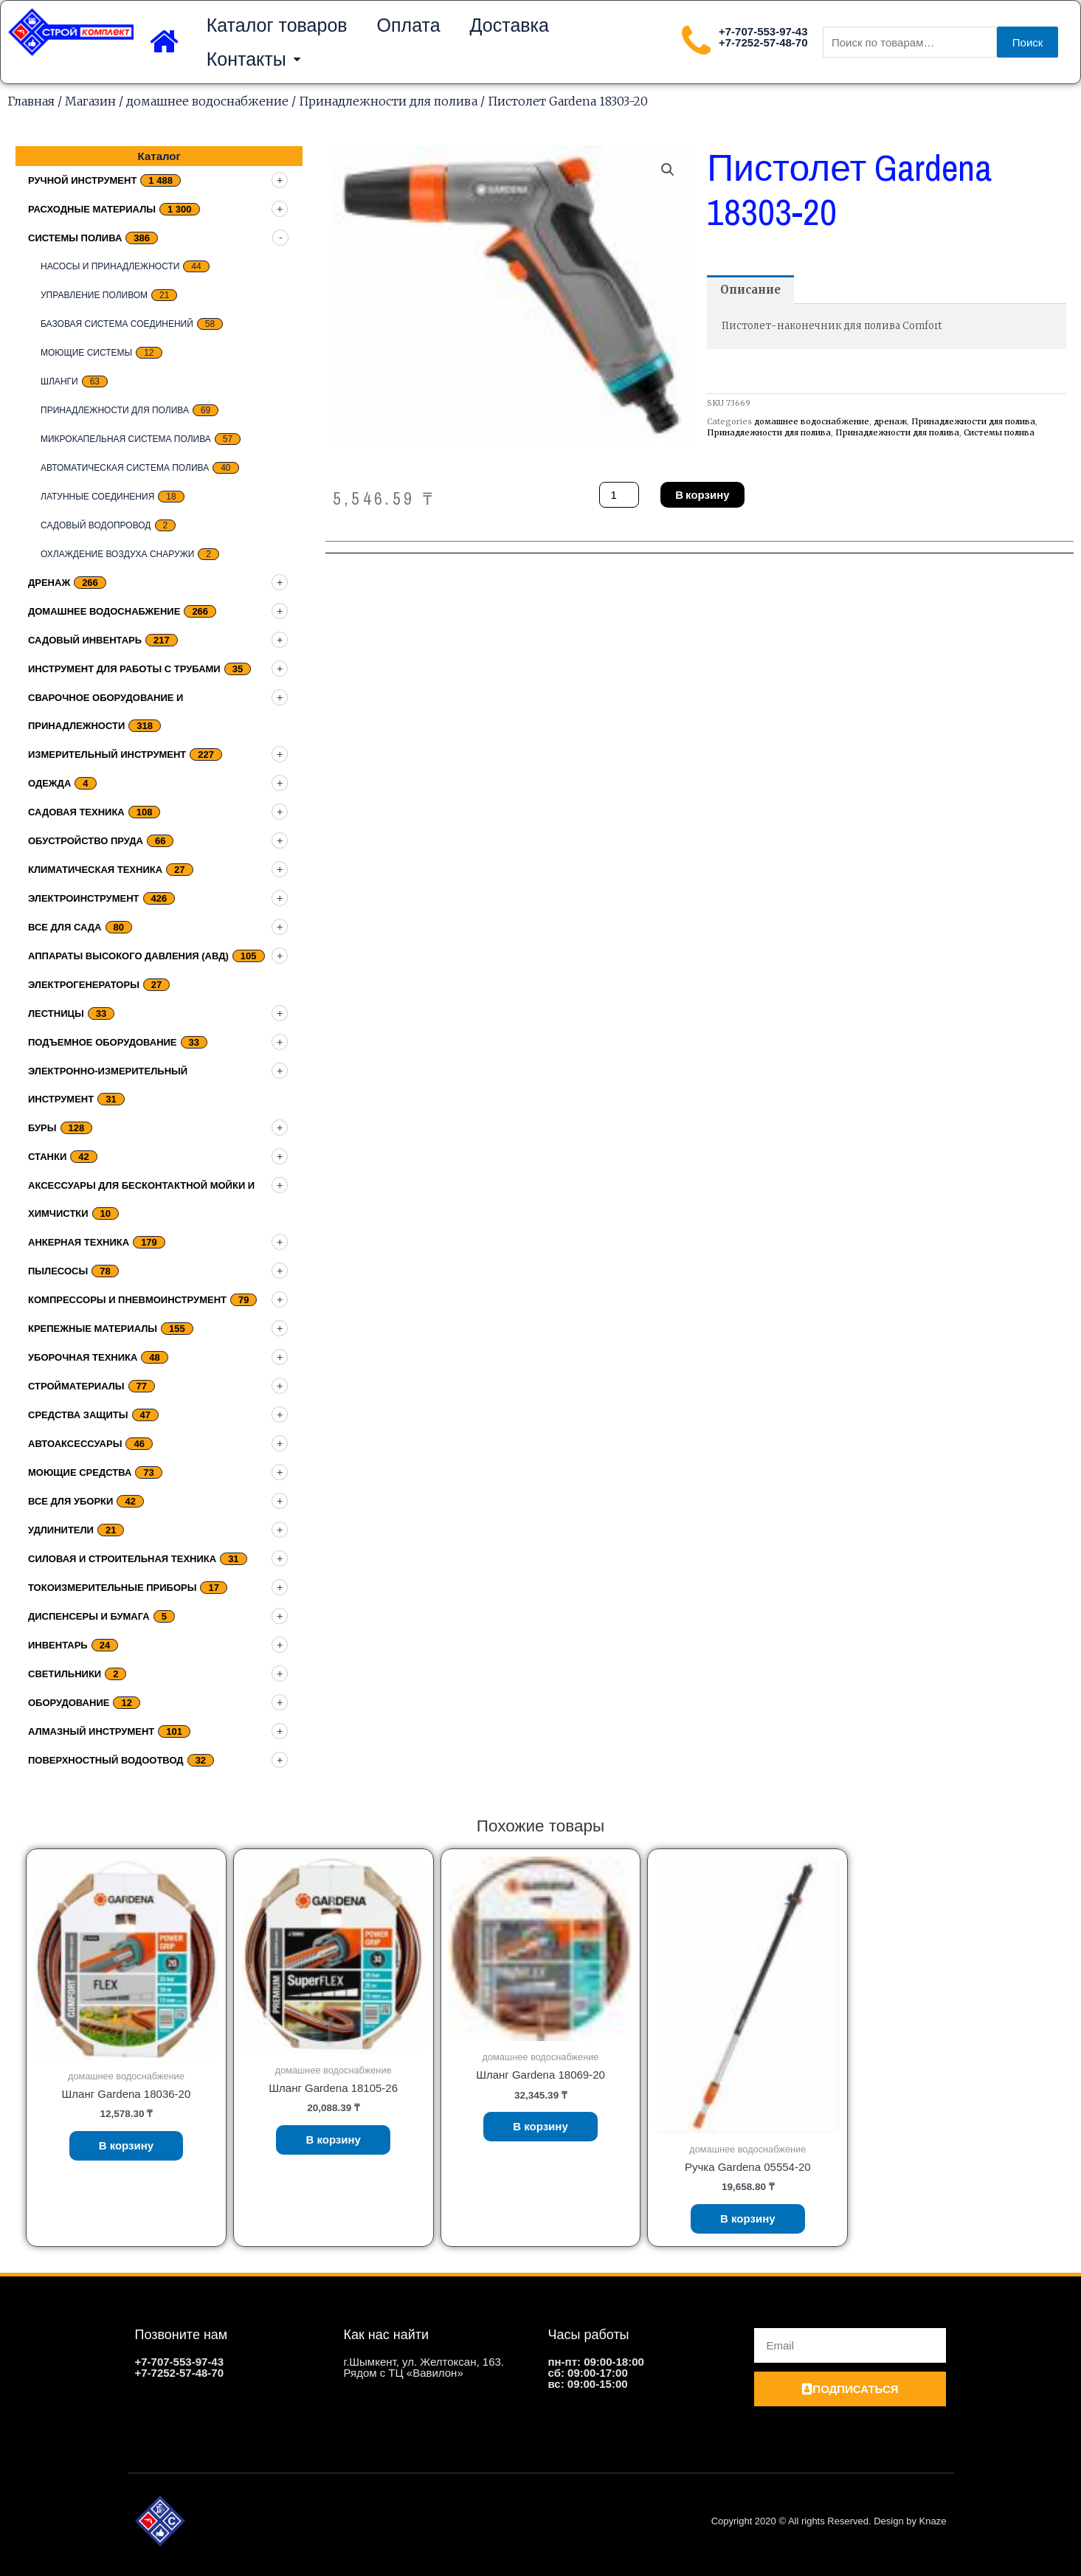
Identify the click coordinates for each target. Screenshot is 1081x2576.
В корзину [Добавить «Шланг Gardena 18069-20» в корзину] (540, 2126)
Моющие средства (79, 1472)
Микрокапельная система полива (126, 439)
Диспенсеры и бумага (89, 1616)
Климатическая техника (95, 869)
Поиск (1027, 42)
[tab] (750, 289)
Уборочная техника (82, 1357)
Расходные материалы (92, 209)
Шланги (59, 381)
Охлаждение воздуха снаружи (117, 554)
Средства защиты (78, 1414)
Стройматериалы (76, 1386)
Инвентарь (58, 1645)
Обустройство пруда (85, 840)
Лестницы (56, 1013)
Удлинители (61, 1530)
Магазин (90, 101)
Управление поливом (94, 295)
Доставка (509, 25)
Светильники (64, 1673)
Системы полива (75, 238)
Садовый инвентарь (85, 640)
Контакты (253, 59)
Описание (750, 290)
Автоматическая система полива (125, 468)
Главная (31, 101)
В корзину (702, 495)
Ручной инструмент (82, 180)
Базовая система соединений (117, 324)
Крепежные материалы (92, 1328)
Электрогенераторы (83, 984)
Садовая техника (76, 812)
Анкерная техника (78, 1242)
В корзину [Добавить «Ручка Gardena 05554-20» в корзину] (748, 2218)
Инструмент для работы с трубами (124, 668)
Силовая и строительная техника (122, 1558)
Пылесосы (58, 1271)
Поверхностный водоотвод (106, 1760)
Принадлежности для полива (388, 101)
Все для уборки (70, 1501)
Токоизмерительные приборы (112, 1587)
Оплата (409, 25)
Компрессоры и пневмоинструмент (127, 1299)
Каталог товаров (277, 25)
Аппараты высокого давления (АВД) (128, 955)
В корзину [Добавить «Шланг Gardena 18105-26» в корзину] (333, 2139)
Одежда (49, 783)
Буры (42, 1127)
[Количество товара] (619, 495)
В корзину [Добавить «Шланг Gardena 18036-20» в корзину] (126, 2145)
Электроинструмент (83, 898)
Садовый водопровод (96, 525)
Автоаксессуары (75, 1443)
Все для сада (65, 927)
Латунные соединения (97, 496)
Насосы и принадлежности (110, 266)
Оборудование (68, 1702)
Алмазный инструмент (91, 1731)
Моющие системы (86, 353)
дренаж (49, 582)
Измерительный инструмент (107, 754)
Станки (47, 1156)
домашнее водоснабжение (207, 101)
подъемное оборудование (102, 1042)
